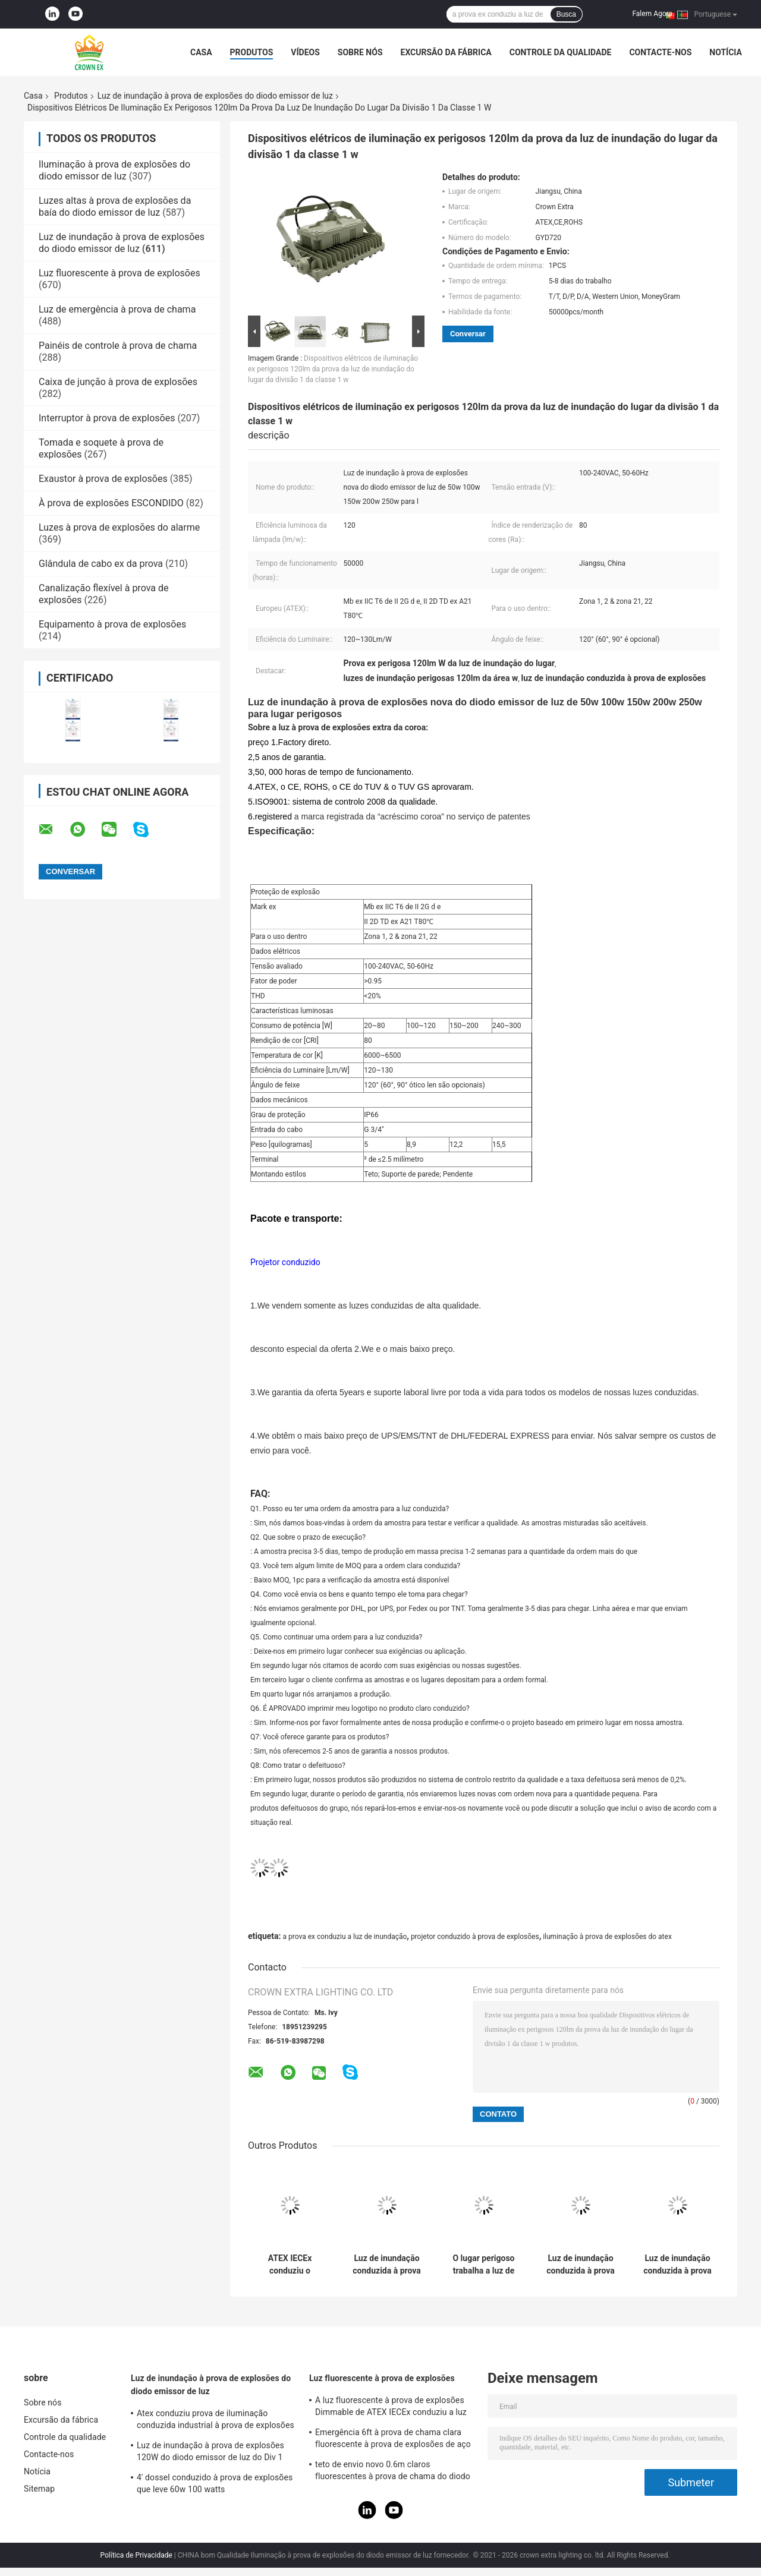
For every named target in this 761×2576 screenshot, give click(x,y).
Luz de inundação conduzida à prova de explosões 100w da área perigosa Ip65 (387, 2264)
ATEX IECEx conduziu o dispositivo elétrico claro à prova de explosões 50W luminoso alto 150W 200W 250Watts (290, 2264)
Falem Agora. (653, 14)
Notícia (725, 52)
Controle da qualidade (561, 52)
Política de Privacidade (136, 2555)
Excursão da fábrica (446, 52)
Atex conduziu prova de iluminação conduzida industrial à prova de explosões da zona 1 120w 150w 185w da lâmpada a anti (215, 2420)
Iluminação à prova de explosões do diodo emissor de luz (114, 170)
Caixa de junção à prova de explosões (118, 381)
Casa (201, 52)
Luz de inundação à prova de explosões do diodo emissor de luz (215, 95)
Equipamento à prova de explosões (112, 624)
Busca (566, 14)
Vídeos (305, 52)
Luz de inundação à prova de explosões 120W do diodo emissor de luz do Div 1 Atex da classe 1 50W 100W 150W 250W (213, 2453)
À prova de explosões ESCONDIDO (111, 503)
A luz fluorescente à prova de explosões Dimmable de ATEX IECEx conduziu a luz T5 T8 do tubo (391, 2407)
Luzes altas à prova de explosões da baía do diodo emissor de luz (115, 206)
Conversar (468, 333)
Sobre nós (360, 52)
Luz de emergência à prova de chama (117, 309)
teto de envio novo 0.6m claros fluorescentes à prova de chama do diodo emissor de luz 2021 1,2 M (392, 2472)
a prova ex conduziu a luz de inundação (344, 1936)
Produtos (251, 52)
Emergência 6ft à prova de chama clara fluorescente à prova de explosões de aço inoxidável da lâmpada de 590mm (393, 2439)
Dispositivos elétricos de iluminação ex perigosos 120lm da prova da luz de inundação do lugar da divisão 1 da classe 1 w (333, 369)
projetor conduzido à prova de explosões (475, 1936)
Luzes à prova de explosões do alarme (119, 527)
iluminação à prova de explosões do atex (607, 1936)
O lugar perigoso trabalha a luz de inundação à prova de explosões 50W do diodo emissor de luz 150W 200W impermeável (483, 2264)
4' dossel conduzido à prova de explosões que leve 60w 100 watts (215, 2483)
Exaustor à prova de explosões (103, 478)
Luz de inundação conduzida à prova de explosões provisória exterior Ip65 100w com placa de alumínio (580, 2264)
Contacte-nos (660, 52)
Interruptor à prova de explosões (107, 418)
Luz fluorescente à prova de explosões (119, 273)
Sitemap (39, 2488)
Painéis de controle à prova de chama (118, 345)
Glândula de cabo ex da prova (101, 563)
